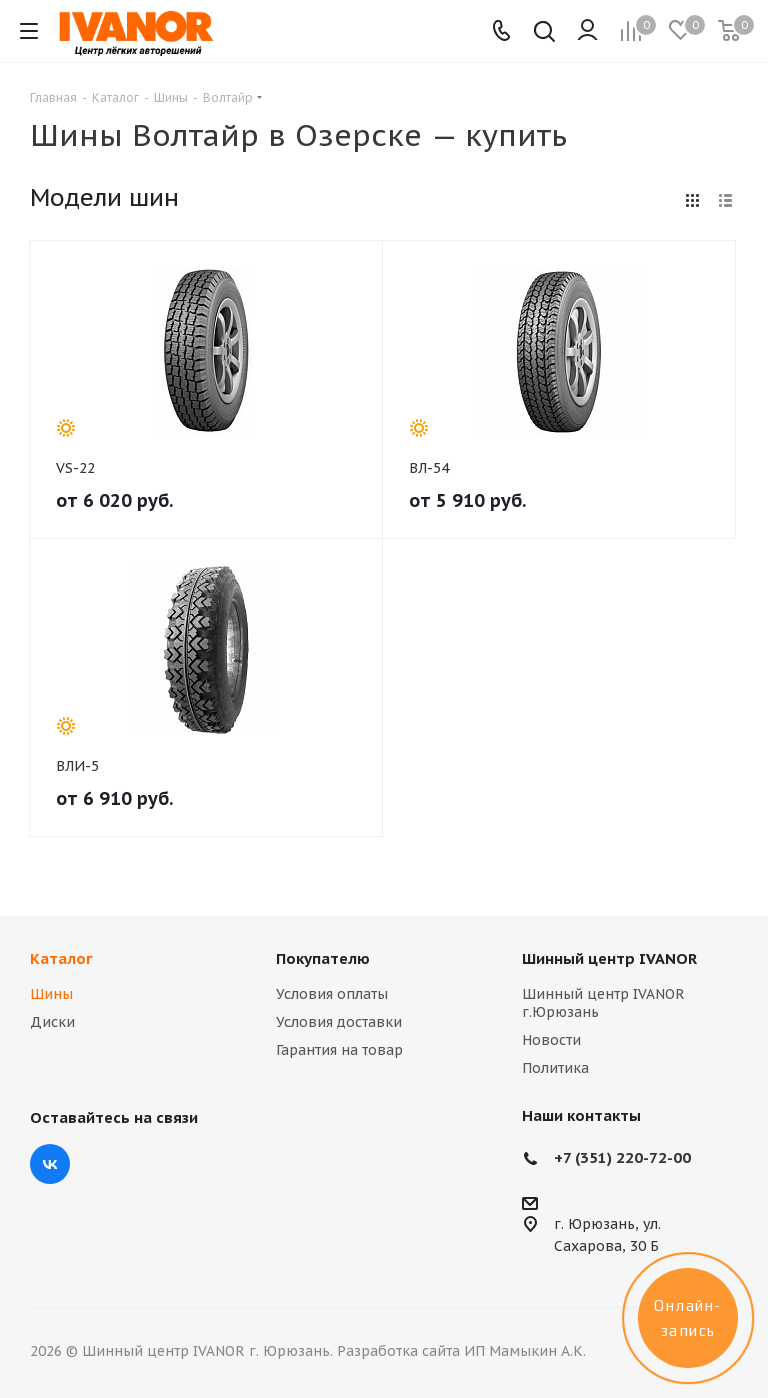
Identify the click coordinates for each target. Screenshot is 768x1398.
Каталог (61, 958)
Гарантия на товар (339, 1050)
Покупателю (323, 958)
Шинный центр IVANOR (609, 958)
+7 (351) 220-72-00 (622, 1157)
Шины (51, 994)
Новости (551, 1040)
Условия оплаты (332, 994)
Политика (555, 1068)
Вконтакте (50, 1164)
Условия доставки (339, 1022)
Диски (52, 1022)
